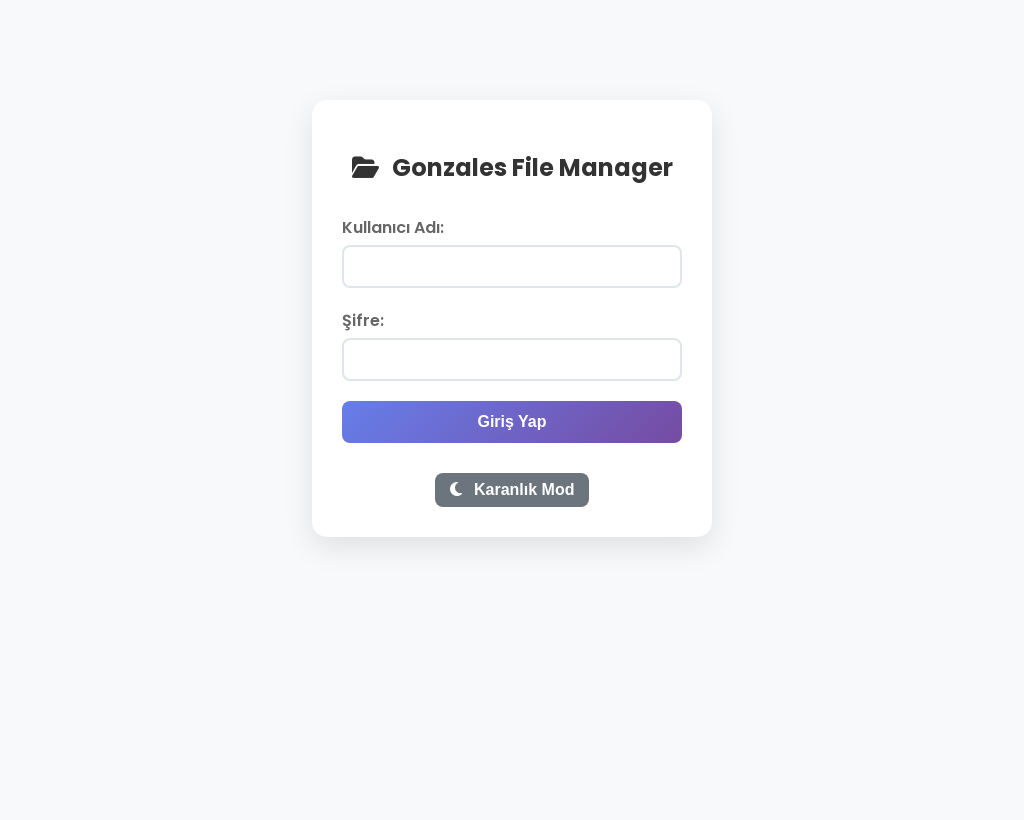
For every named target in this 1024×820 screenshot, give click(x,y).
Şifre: (363, 320)
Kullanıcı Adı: (393, 227)
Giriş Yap (511, 421)
